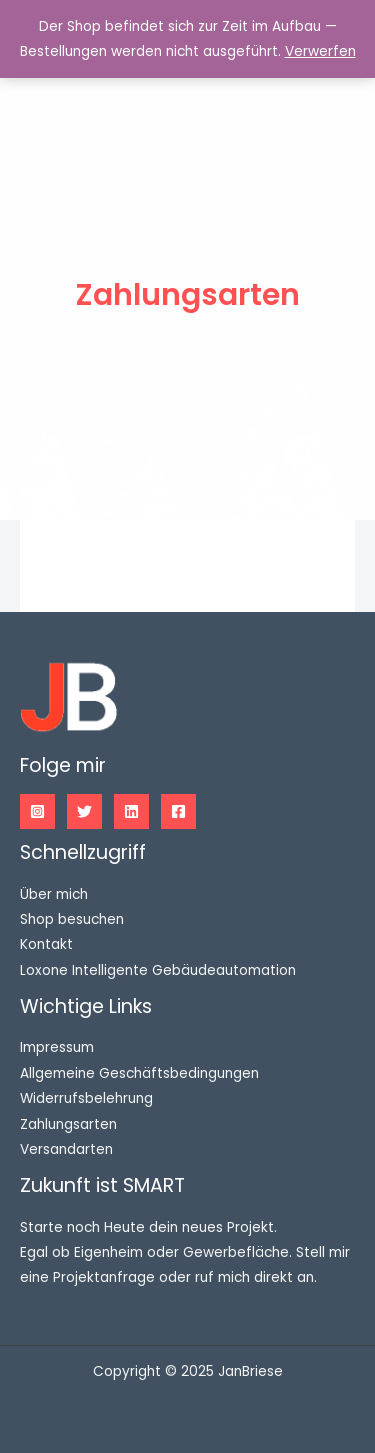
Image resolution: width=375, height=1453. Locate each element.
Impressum (57, 1047)
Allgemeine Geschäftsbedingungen (139, 1073)
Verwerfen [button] (320, 51)
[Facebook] (178, 811)
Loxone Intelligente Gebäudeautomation (158, 970)
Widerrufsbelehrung (86, 1098)
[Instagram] (37, 811)
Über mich (54, 894)
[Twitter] (84, 811)
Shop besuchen (72, 919)
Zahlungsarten (68, 1124)
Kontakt (46, 944)
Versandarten (66, 1149)
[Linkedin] (131, 811)
